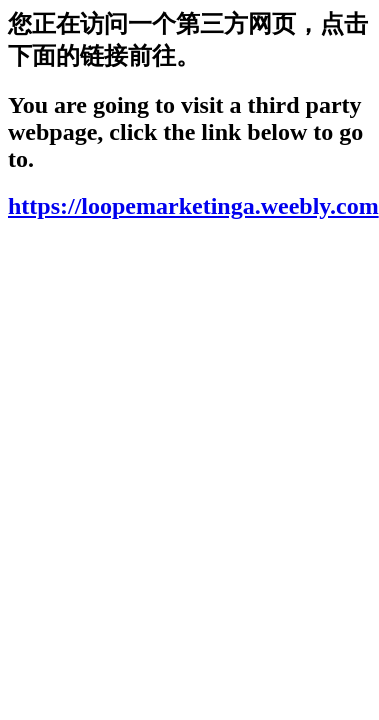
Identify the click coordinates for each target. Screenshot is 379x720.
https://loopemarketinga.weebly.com (193, 206)
